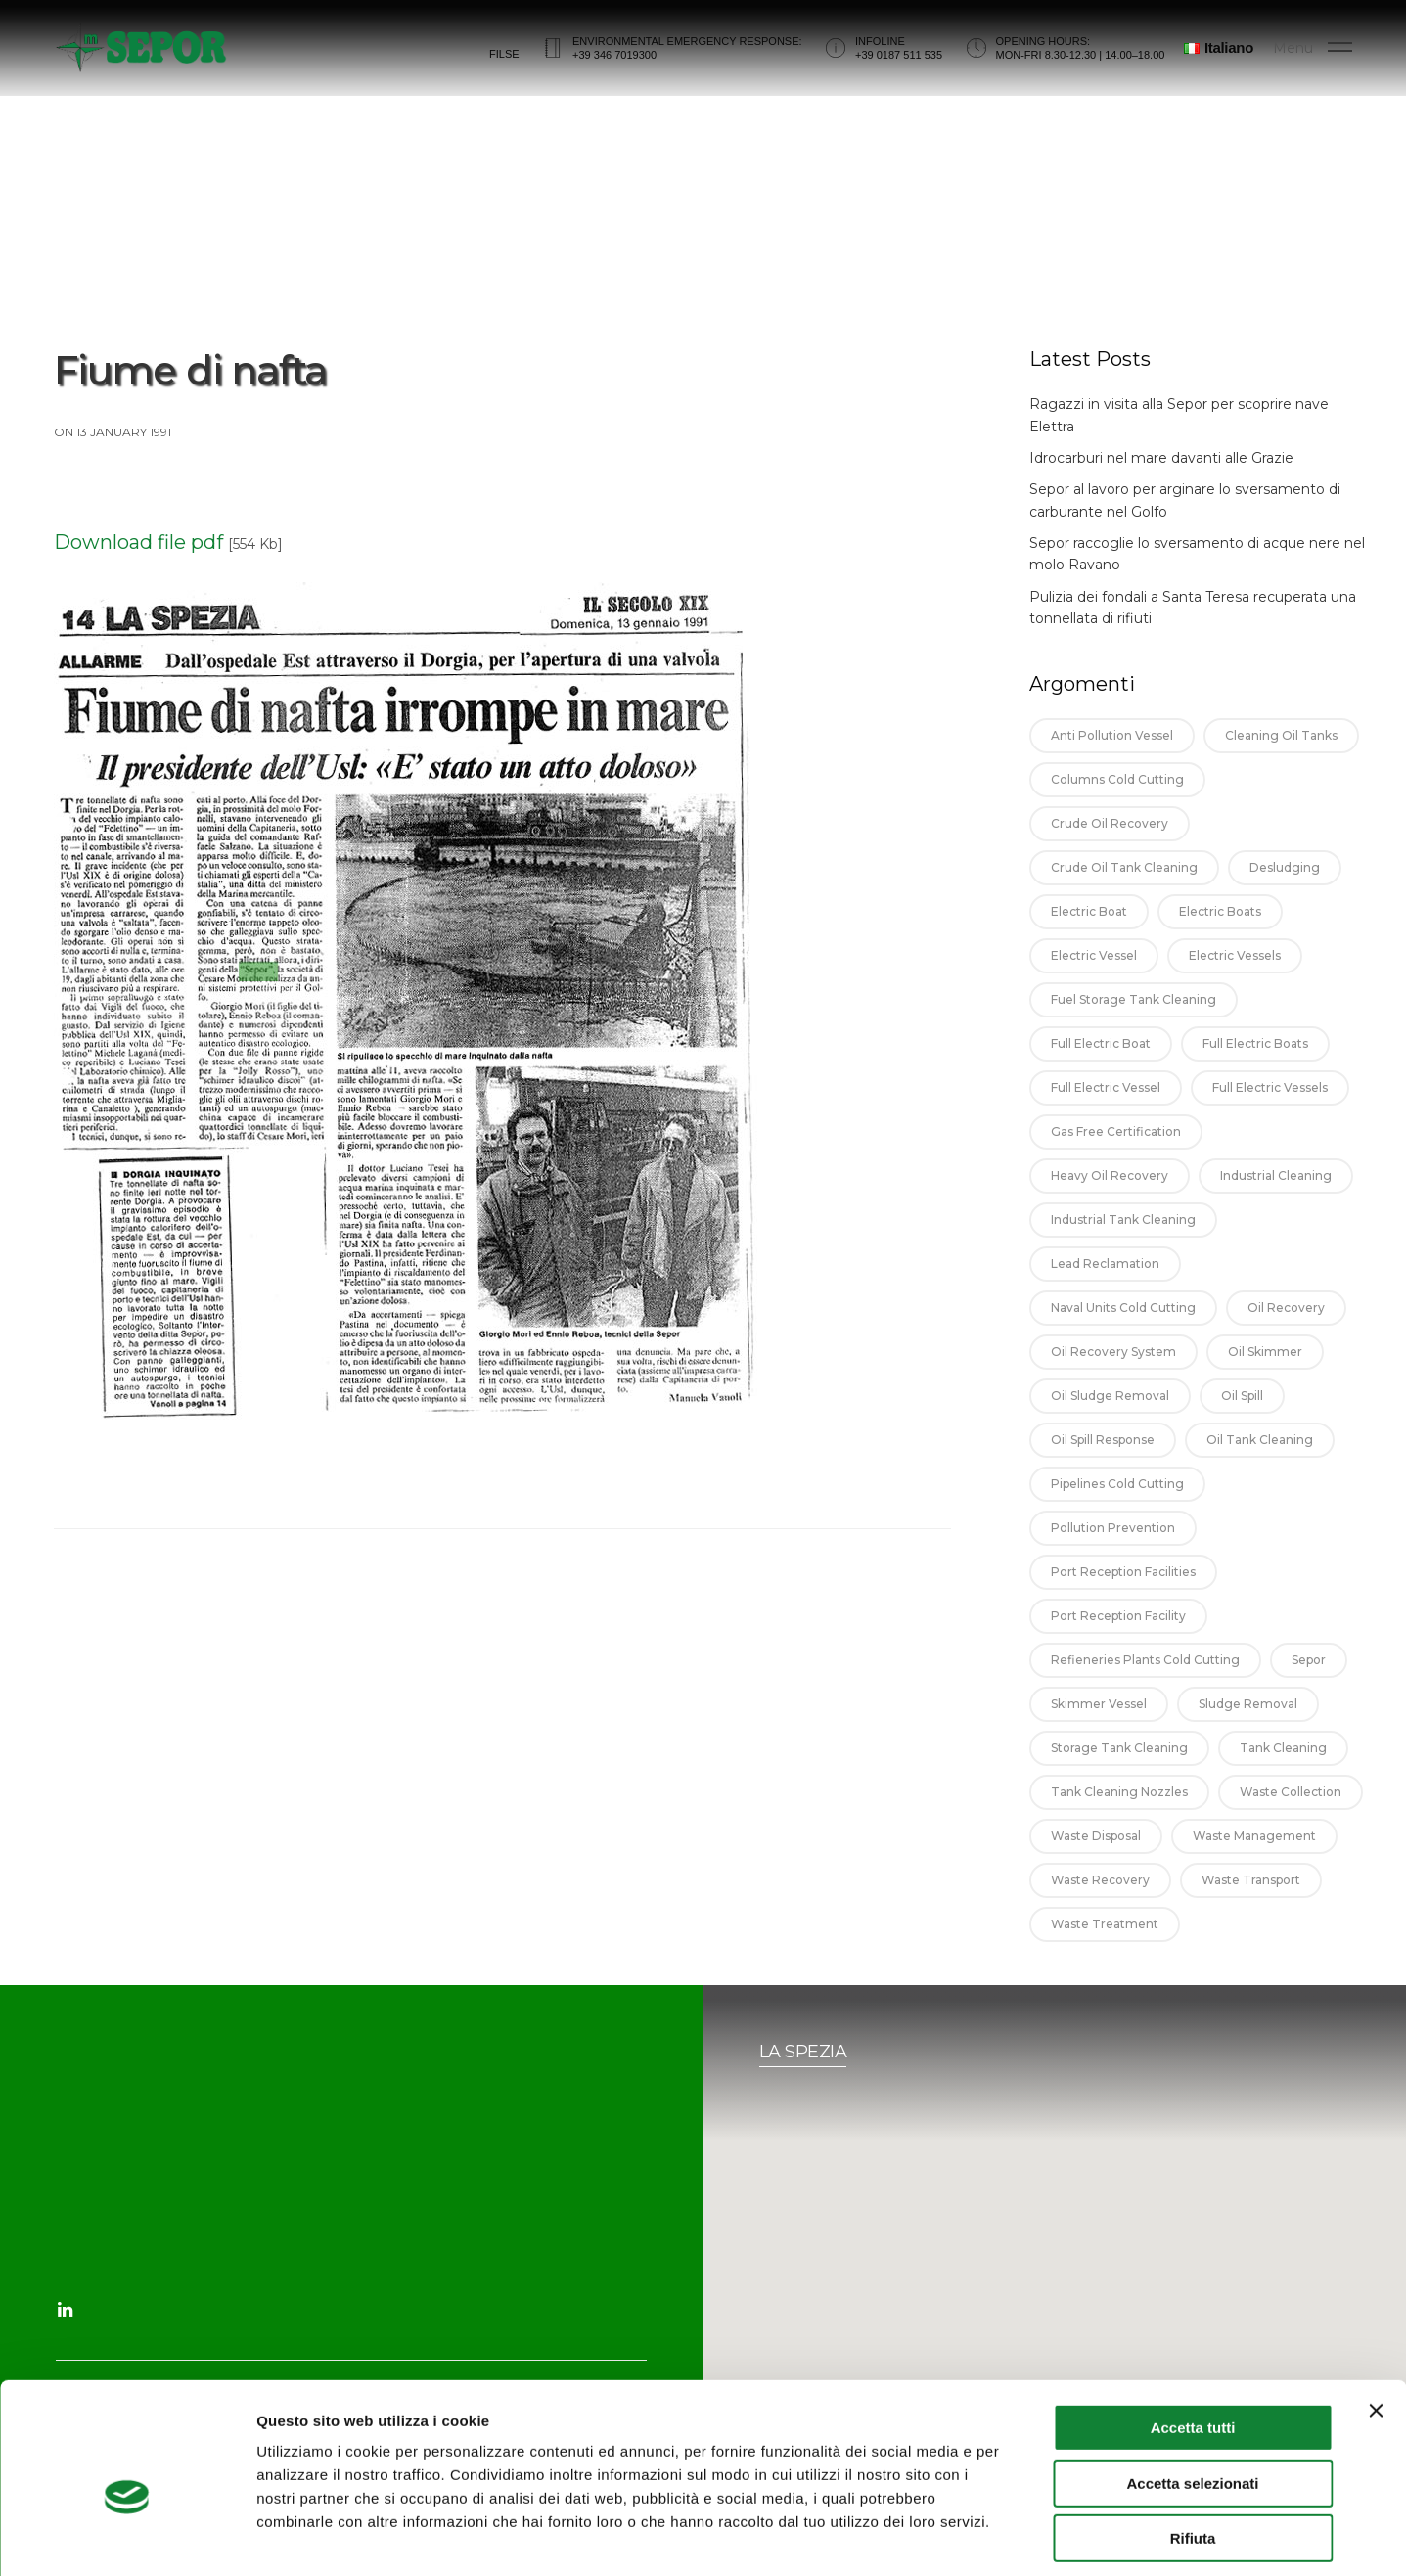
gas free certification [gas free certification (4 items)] (1116, 1152)
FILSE (504, 62)
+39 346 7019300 (614, 62)
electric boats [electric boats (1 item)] (1220, 932)
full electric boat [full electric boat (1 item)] (1101, 1064)
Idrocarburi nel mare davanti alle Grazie (1161, 478)
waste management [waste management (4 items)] (1254, 1856)
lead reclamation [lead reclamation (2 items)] (1105, 1284)
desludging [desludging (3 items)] (1284, 888)
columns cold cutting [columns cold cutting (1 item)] (1117, 799)
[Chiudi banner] (1376, 2324)
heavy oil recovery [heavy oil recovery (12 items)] (1109, 1196)
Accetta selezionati (1192, 2397)
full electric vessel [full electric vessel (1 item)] (1105, 1108)
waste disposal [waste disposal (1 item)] (1096, 1856)
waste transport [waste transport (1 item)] (1251, 1900)
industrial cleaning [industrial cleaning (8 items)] (1276, 1196)
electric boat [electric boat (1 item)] (1089, 932)
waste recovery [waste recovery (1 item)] (1100, 1900)
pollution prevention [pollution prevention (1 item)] (1113, 1548)
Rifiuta (1193, 2452)
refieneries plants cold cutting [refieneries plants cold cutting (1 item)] (1145, 1680)
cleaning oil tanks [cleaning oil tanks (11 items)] (1281, 755)
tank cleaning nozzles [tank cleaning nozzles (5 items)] (1119, 1812)
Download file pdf (138, 562)
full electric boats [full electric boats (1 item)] (1255, 1064)
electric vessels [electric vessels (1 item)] (1235, 976)
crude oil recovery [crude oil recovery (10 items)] (1109, 843)
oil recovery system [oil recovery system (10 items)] (1113, 1372)
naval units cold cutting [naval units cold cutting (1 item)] (1123, 1328)
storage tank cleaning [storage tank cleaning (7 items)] (1119, 1768)
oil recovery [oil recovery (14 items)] (1286, 1328)
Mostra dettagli (1029, 2537)
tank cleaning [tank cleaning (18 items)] (1283, 1768)
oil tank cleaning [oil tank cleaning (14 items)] (1259, 1460)
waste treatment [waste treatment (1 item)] (1104, 1944)
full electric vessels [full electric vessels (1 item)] (1270, 1108)
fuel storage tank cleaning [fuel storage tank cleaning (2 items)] (1133, 1020)
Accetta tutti (1193, 2341)
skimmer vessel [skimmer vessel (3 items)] (1099, 1724)
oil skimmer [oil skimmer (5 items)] (1265, 1372)
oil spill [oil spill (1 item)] (1242, 1416)
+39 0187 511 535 (898, 62)
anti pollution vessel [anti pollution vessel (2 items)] (1112, 755)
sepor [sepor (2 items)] (1309, 1680)
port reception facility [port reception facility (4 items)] (1118, 1636)
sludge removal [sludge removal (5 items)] (1248, 1724)
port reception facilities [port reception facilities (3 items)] (1123, 1592)
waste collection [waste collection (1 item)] (1290, 1812)
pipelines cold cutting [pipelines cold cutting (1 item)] (1117, 1504)
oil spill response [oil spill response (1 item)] (1103, 1460)
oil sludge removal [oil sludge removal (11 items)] (1110, 1416)
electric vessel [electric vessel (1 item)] (1094, 976)
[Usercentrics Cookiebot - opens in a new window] (126, 2538)
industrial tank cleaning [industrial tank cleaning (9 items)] (1123, 1240)
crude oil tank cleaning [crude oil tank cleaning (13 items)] (1124, 888)
